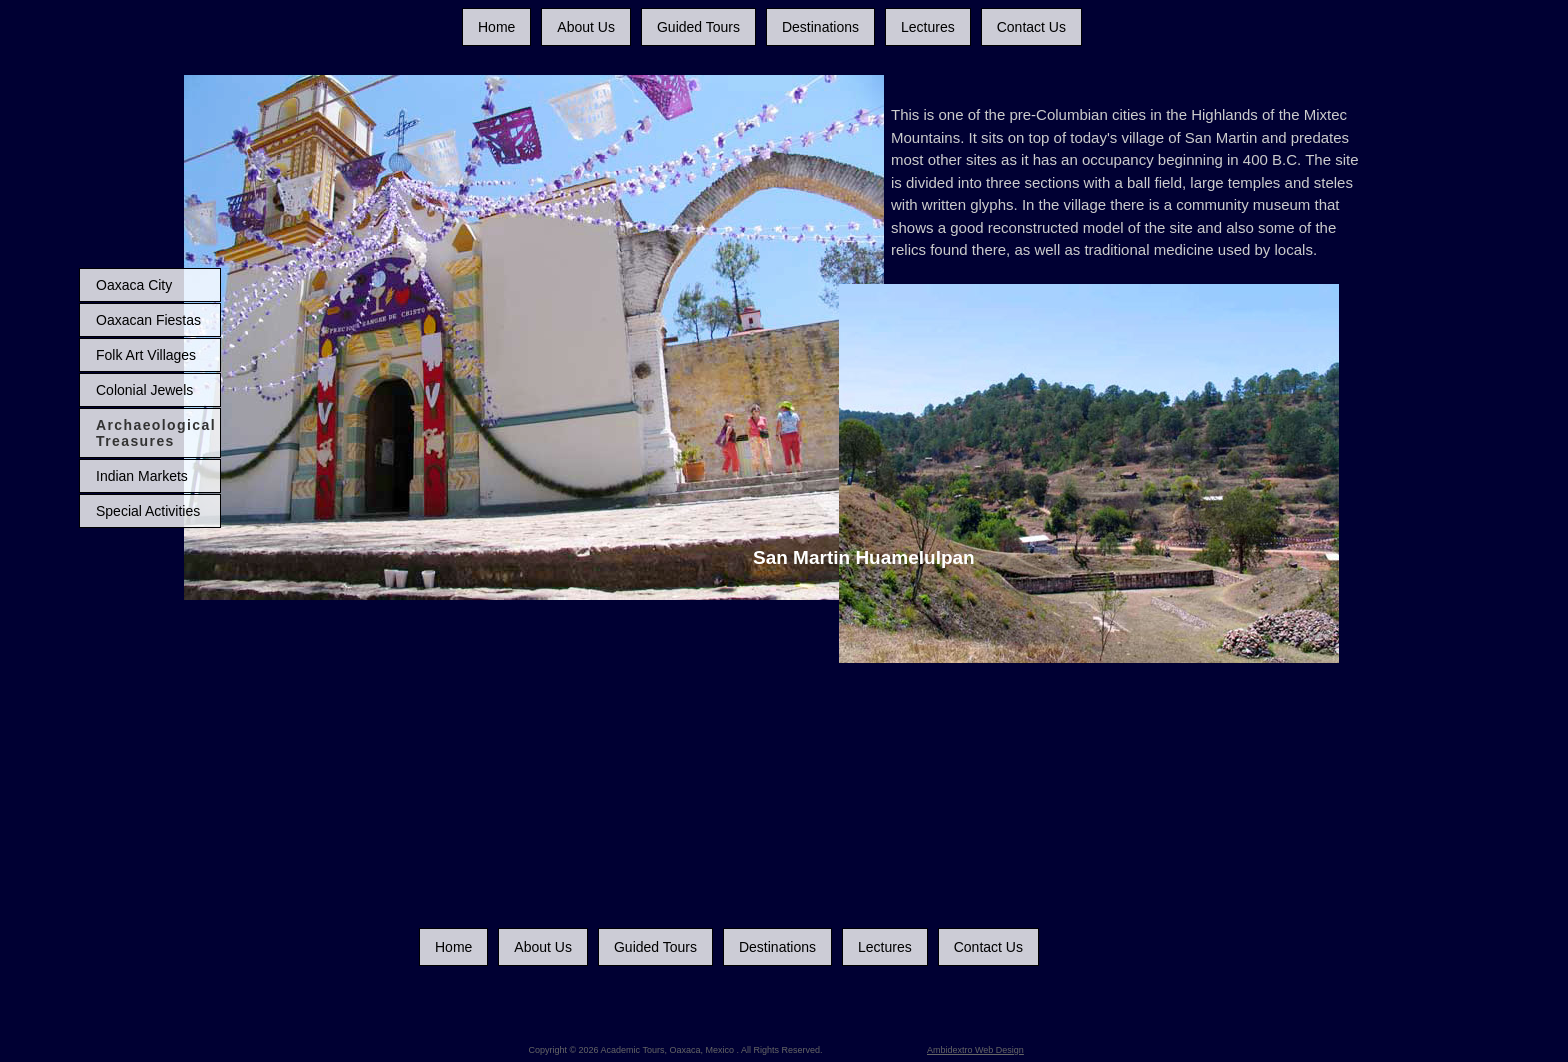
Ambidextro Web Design (975, 1050)
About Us (586, 27)
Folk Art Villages (146, 355)
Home (496, 27)
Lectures (928, 27)
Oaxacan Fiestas (148, 320)
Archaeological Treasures (156, 433)
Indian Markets (142, 476)
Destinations (820, 27)
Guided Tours (698, 27)
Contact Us (1031, 27)
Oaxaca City (134, 285)
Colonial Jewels (144, 390)
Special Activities (148, 511)
